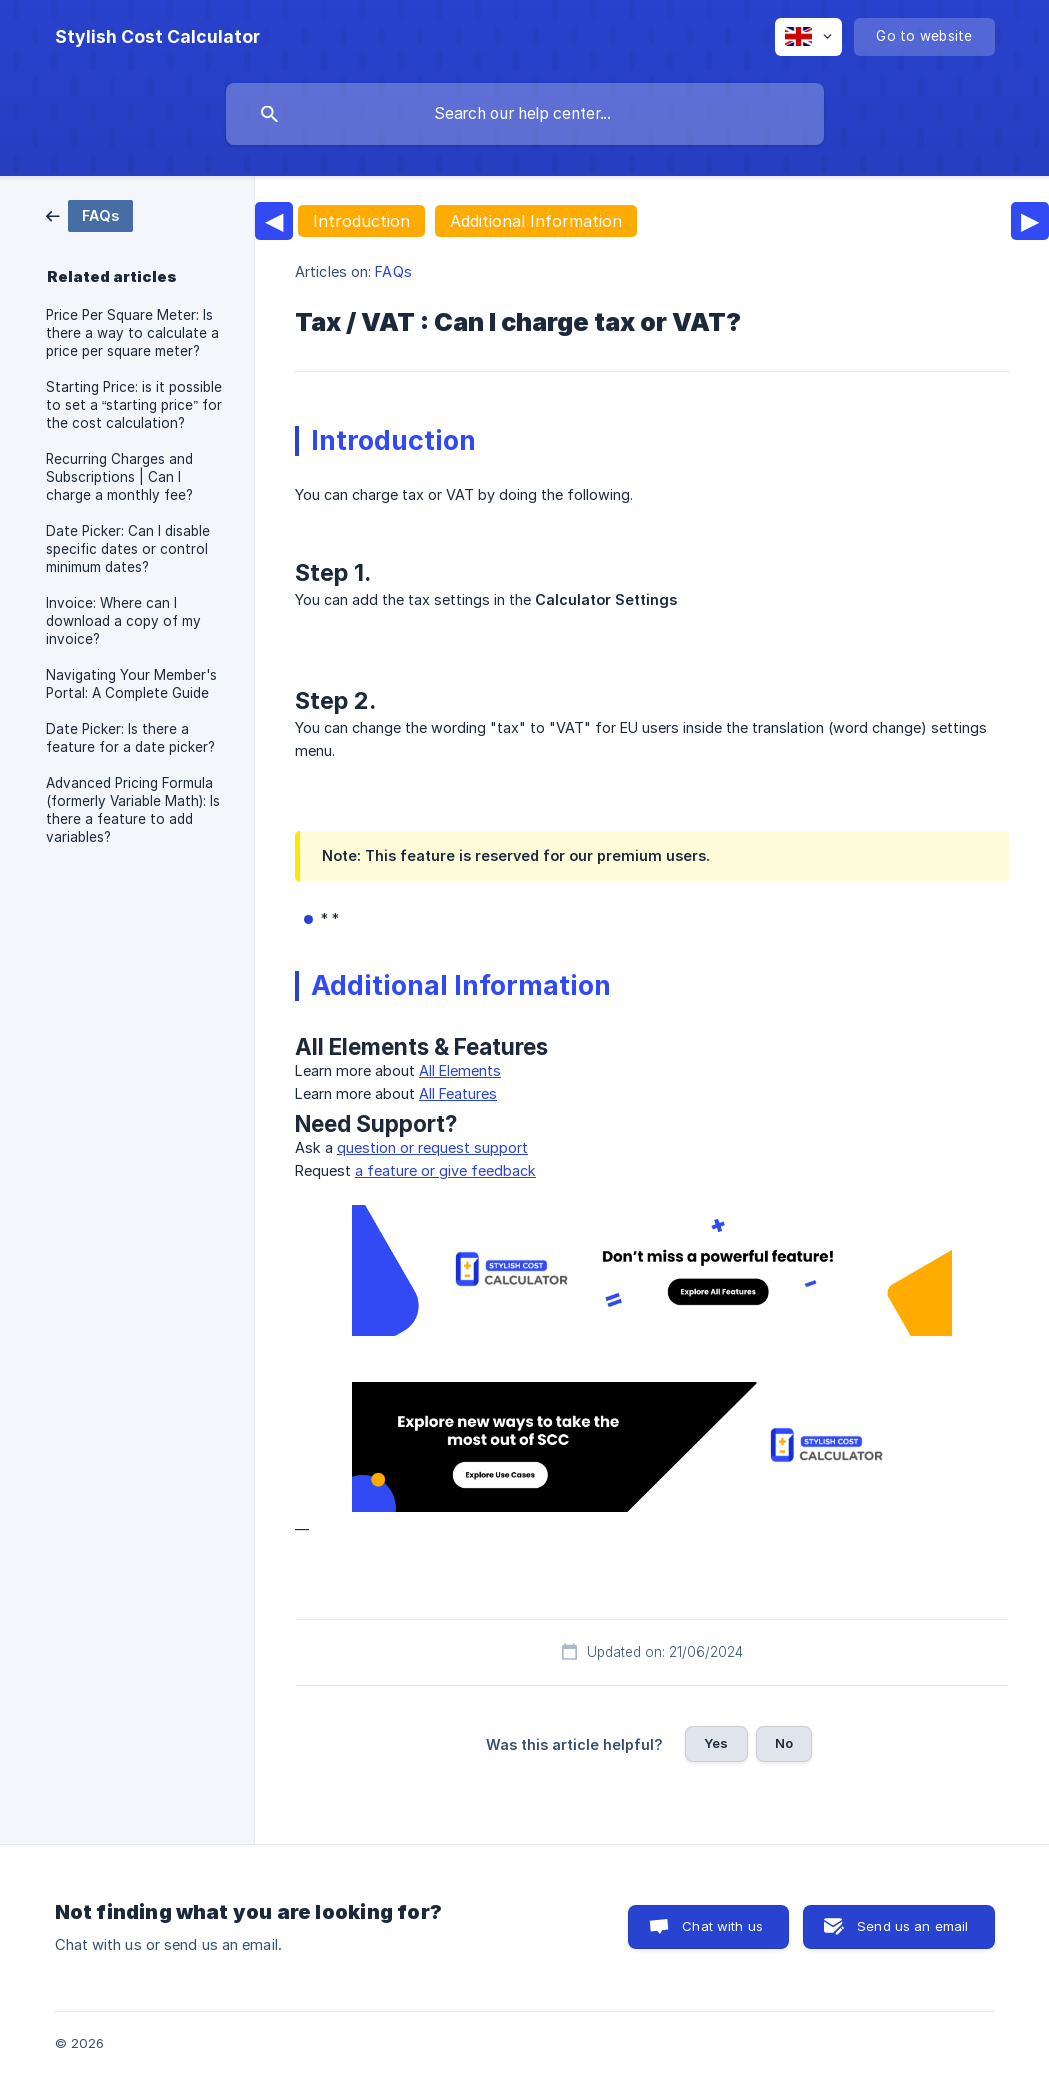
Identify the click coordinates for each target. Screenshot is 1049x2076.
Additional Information (536, 221)
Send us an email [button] (912, 1926)
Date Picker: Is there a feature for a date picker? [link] (130, 738)
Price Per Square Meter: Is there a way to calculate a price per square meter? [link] (132, 333)
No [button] (784, 1743)
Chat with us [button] (722, 1926)
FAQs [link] (393, 271)
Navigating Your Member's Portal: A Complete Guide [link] (131, 684)
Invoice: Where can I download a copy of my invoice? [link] (123, 621)
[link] (89, 214)
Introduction (361, 221)
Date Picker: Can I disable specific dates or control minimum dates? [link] (128, 549)
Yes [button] (716, 1743)
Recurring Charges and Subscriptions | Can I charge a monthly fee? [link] (119, 477)
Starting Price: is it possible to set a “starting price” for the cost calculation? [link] (134, 405)
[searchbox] (525, 114)
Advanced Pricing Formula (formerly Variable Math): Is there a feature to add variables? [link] (133, 810)
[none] (157, 37)
